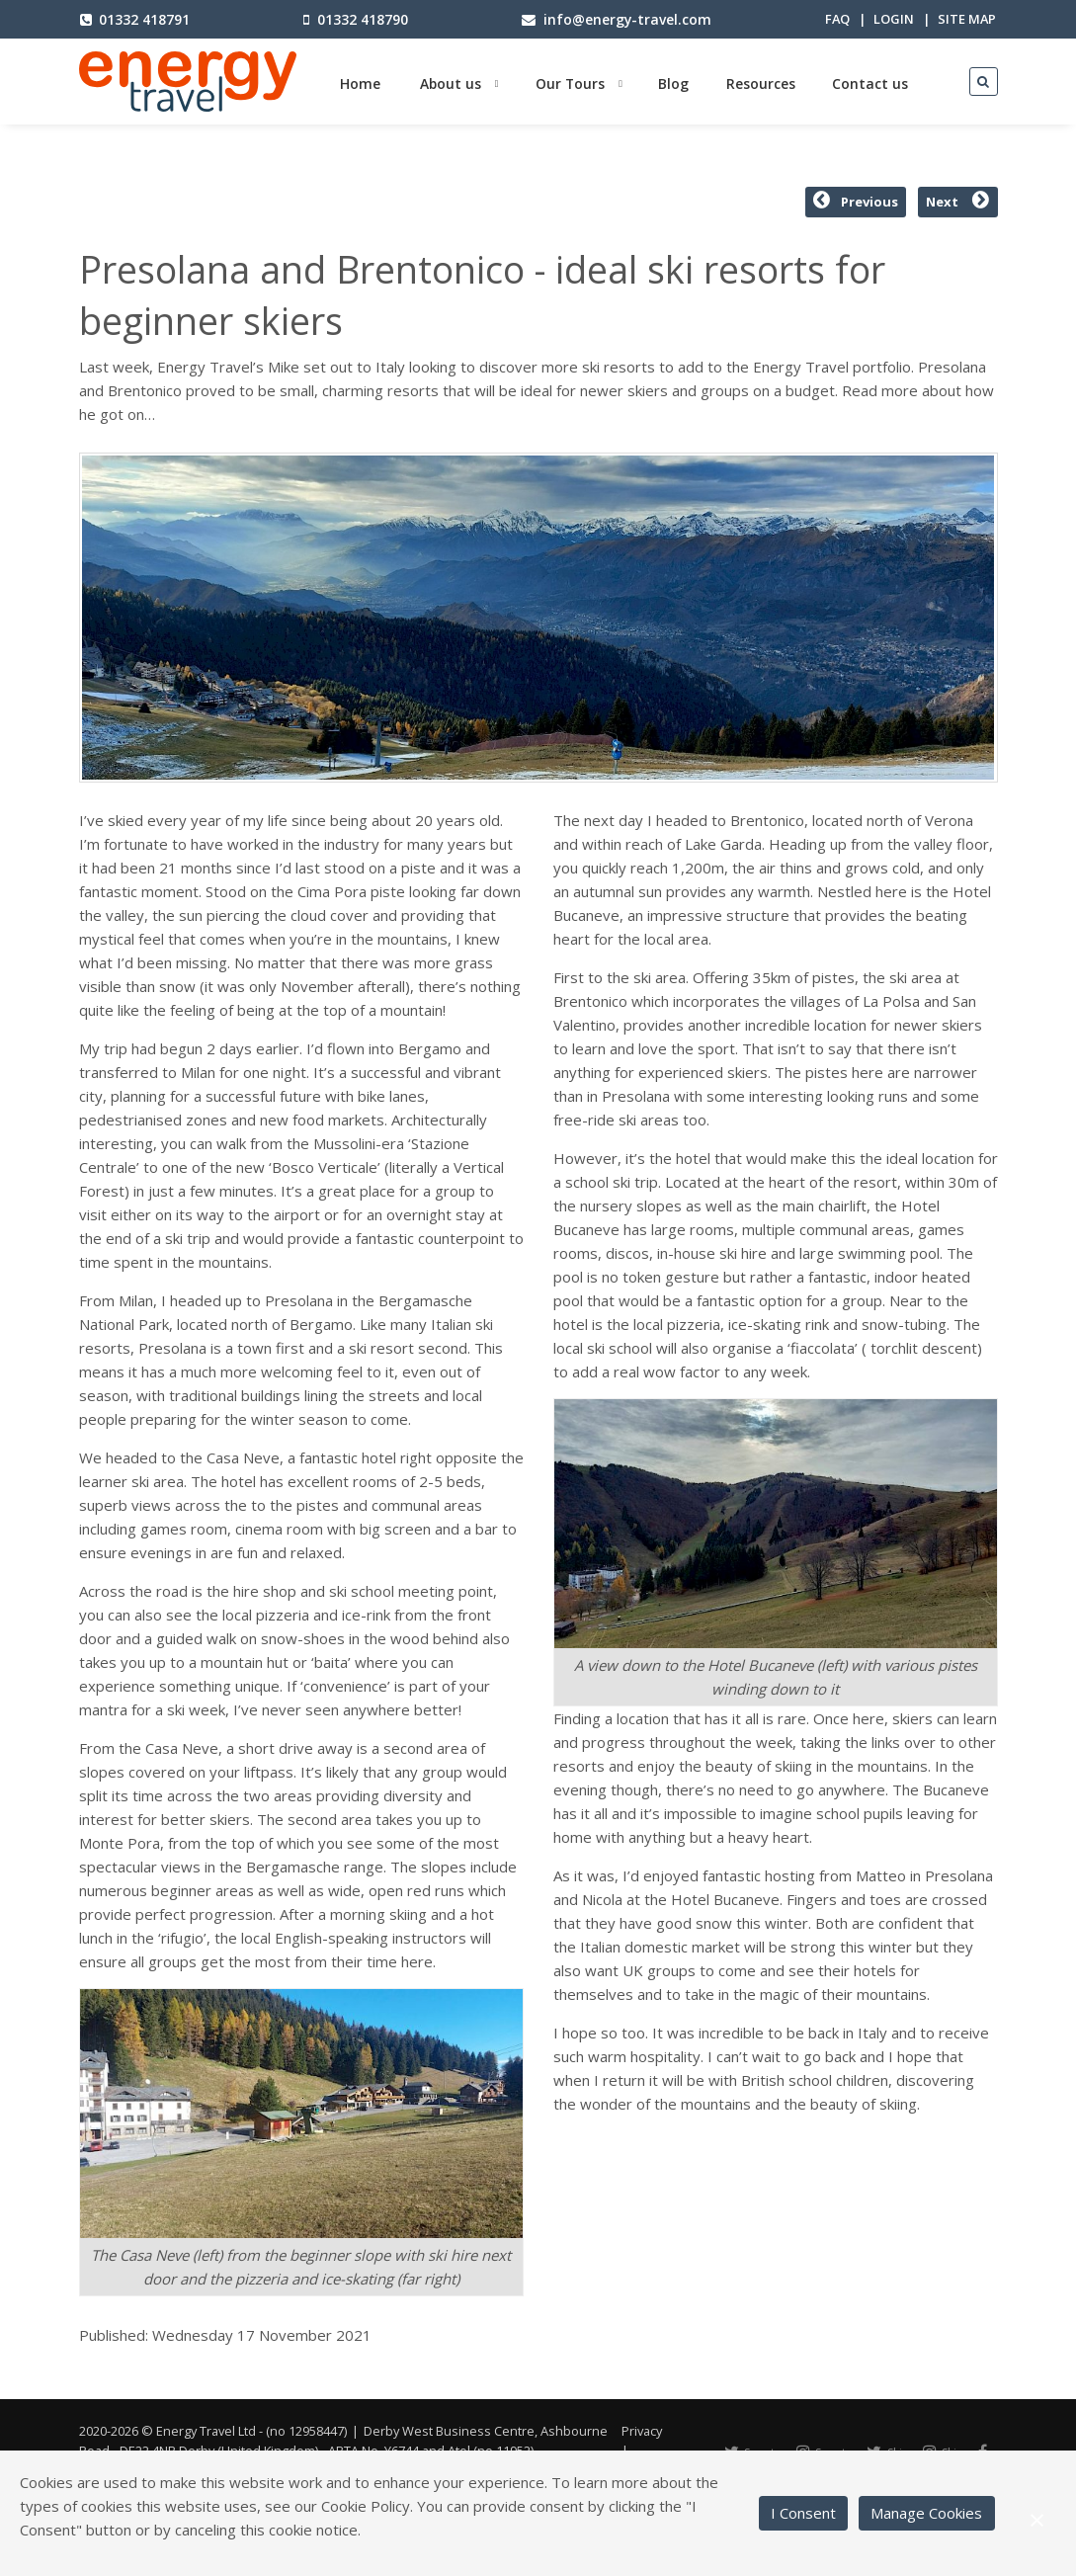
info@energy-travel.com (627, 19)
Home (360, 83)
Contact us (870, 83)
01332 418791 (144, 19)
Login (893, 19)
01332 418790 (362, 19)
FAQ (837, 19)
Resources (760, 83)
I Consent (803, 2513)
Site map (967, 19)
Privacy (641, 2431)
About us (450, 83)
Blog (673, 83)
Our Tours (570, 83)
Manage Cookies (926, 2513)
